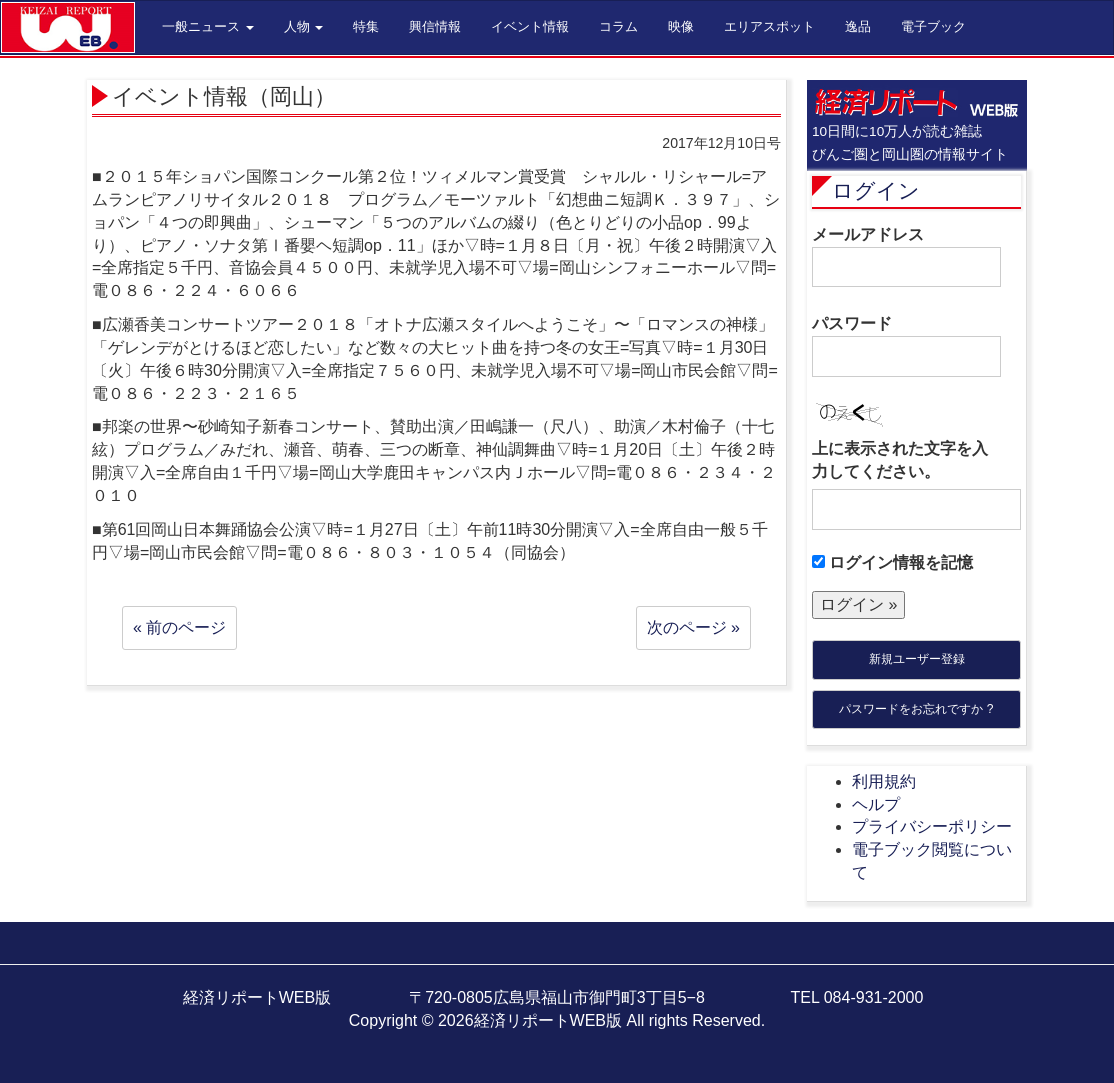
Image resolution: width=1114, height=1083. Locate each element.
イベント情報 (530, 26)
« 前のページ (179, 627)
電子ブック (933, 26)
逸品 (858, 26)
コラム (618, 26)
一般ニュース (208, 26)
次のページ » (693, 627)
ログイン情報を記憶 (892, 562)
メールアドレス (906, 257)
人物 (304, 26)
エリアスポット (769, 26)
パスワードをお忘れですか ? (916, 709)
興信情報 (435, 26)
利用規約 (884, 781)
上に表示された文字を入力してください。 (900, 460)
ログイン (876, 190)
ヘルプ (876, 804)
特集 (366, 26)
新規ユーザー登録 (917, 659)
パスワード (906, 346)
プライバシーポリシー (932, 826)
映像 (681, 26)
